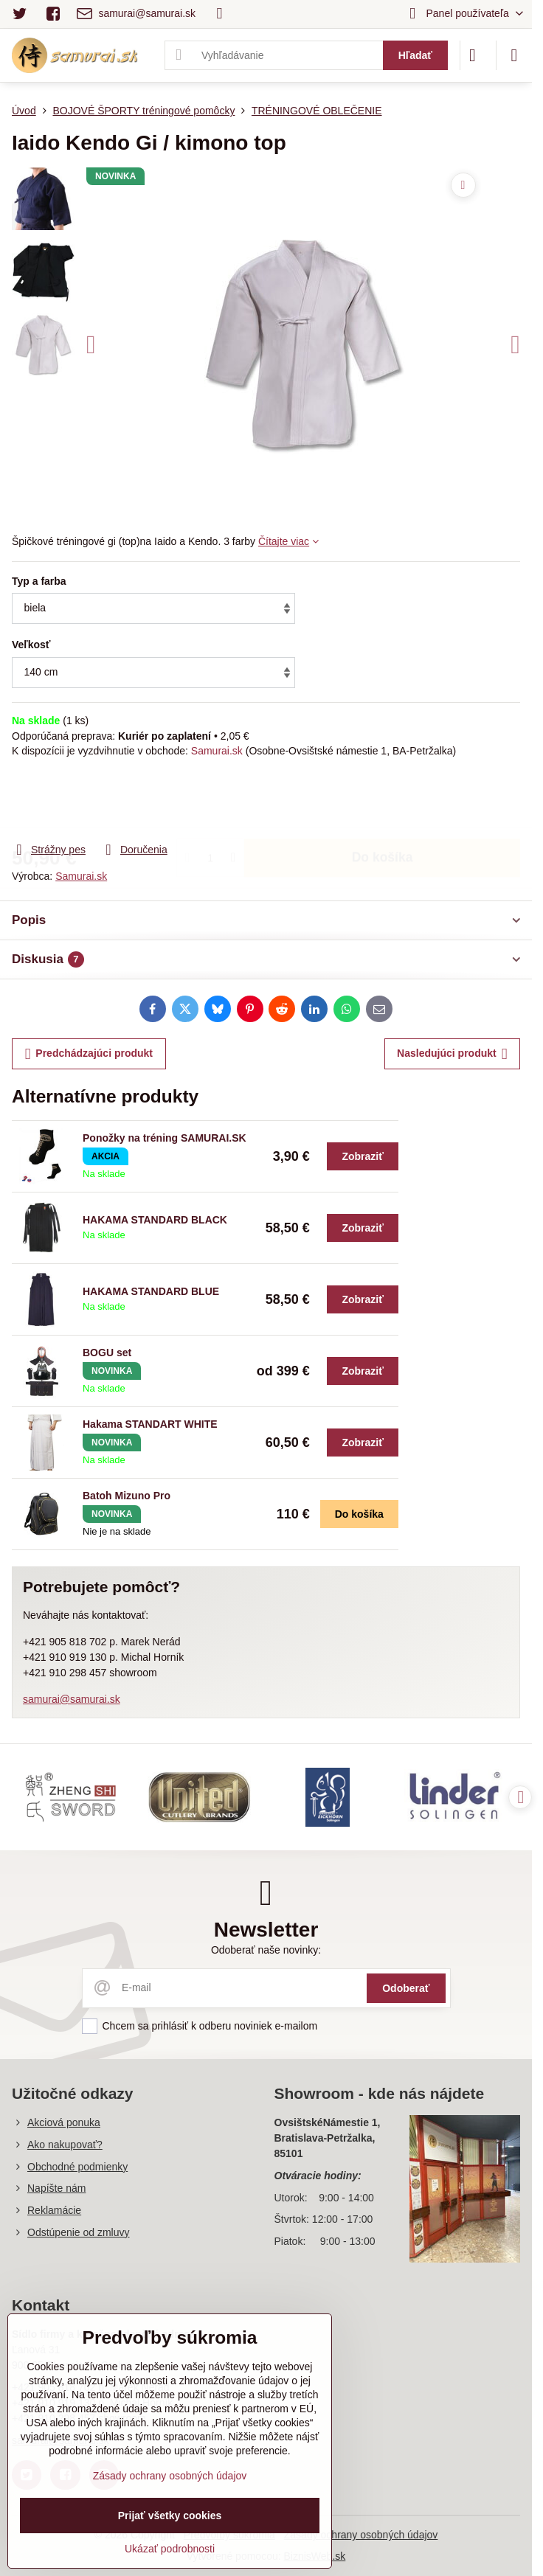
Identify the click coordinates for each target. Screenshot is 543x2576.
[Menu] (514, 55)
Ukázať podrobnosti (170, 2549)
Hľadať (415, 55)
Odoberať (405, 1988)
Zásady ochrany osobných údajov (361, 2535)
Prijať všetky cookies (170, 2515)
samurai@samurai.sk (71, 1699)
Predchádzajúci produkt (89, 1054)
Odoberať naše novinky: (266, 1950)
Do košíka (382, 799)
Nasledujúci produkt (452, 1054)
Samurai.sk (217, 751)
